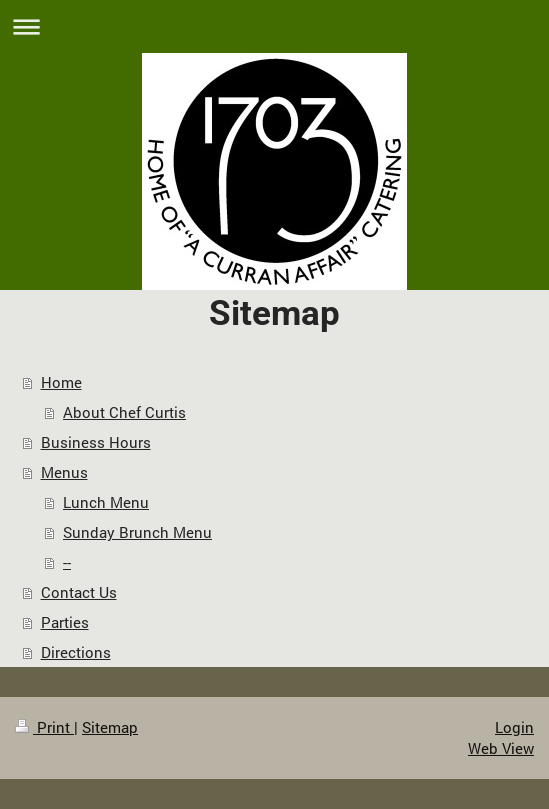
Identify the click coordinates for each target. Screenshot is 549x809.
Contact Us (79, 592)
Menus (64, 472)
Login (514, 727)
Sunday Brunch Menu (137, 532)
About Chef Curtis (124, 412)
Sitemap (110, 727)
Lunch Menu (106, 502)
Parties (65, 622)
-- (67, 562)
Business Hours (96, 442)
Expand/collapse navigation (274, 26)
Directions (76, 652)
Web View (501, 748)
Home (61, 382)
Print (44, 727)
